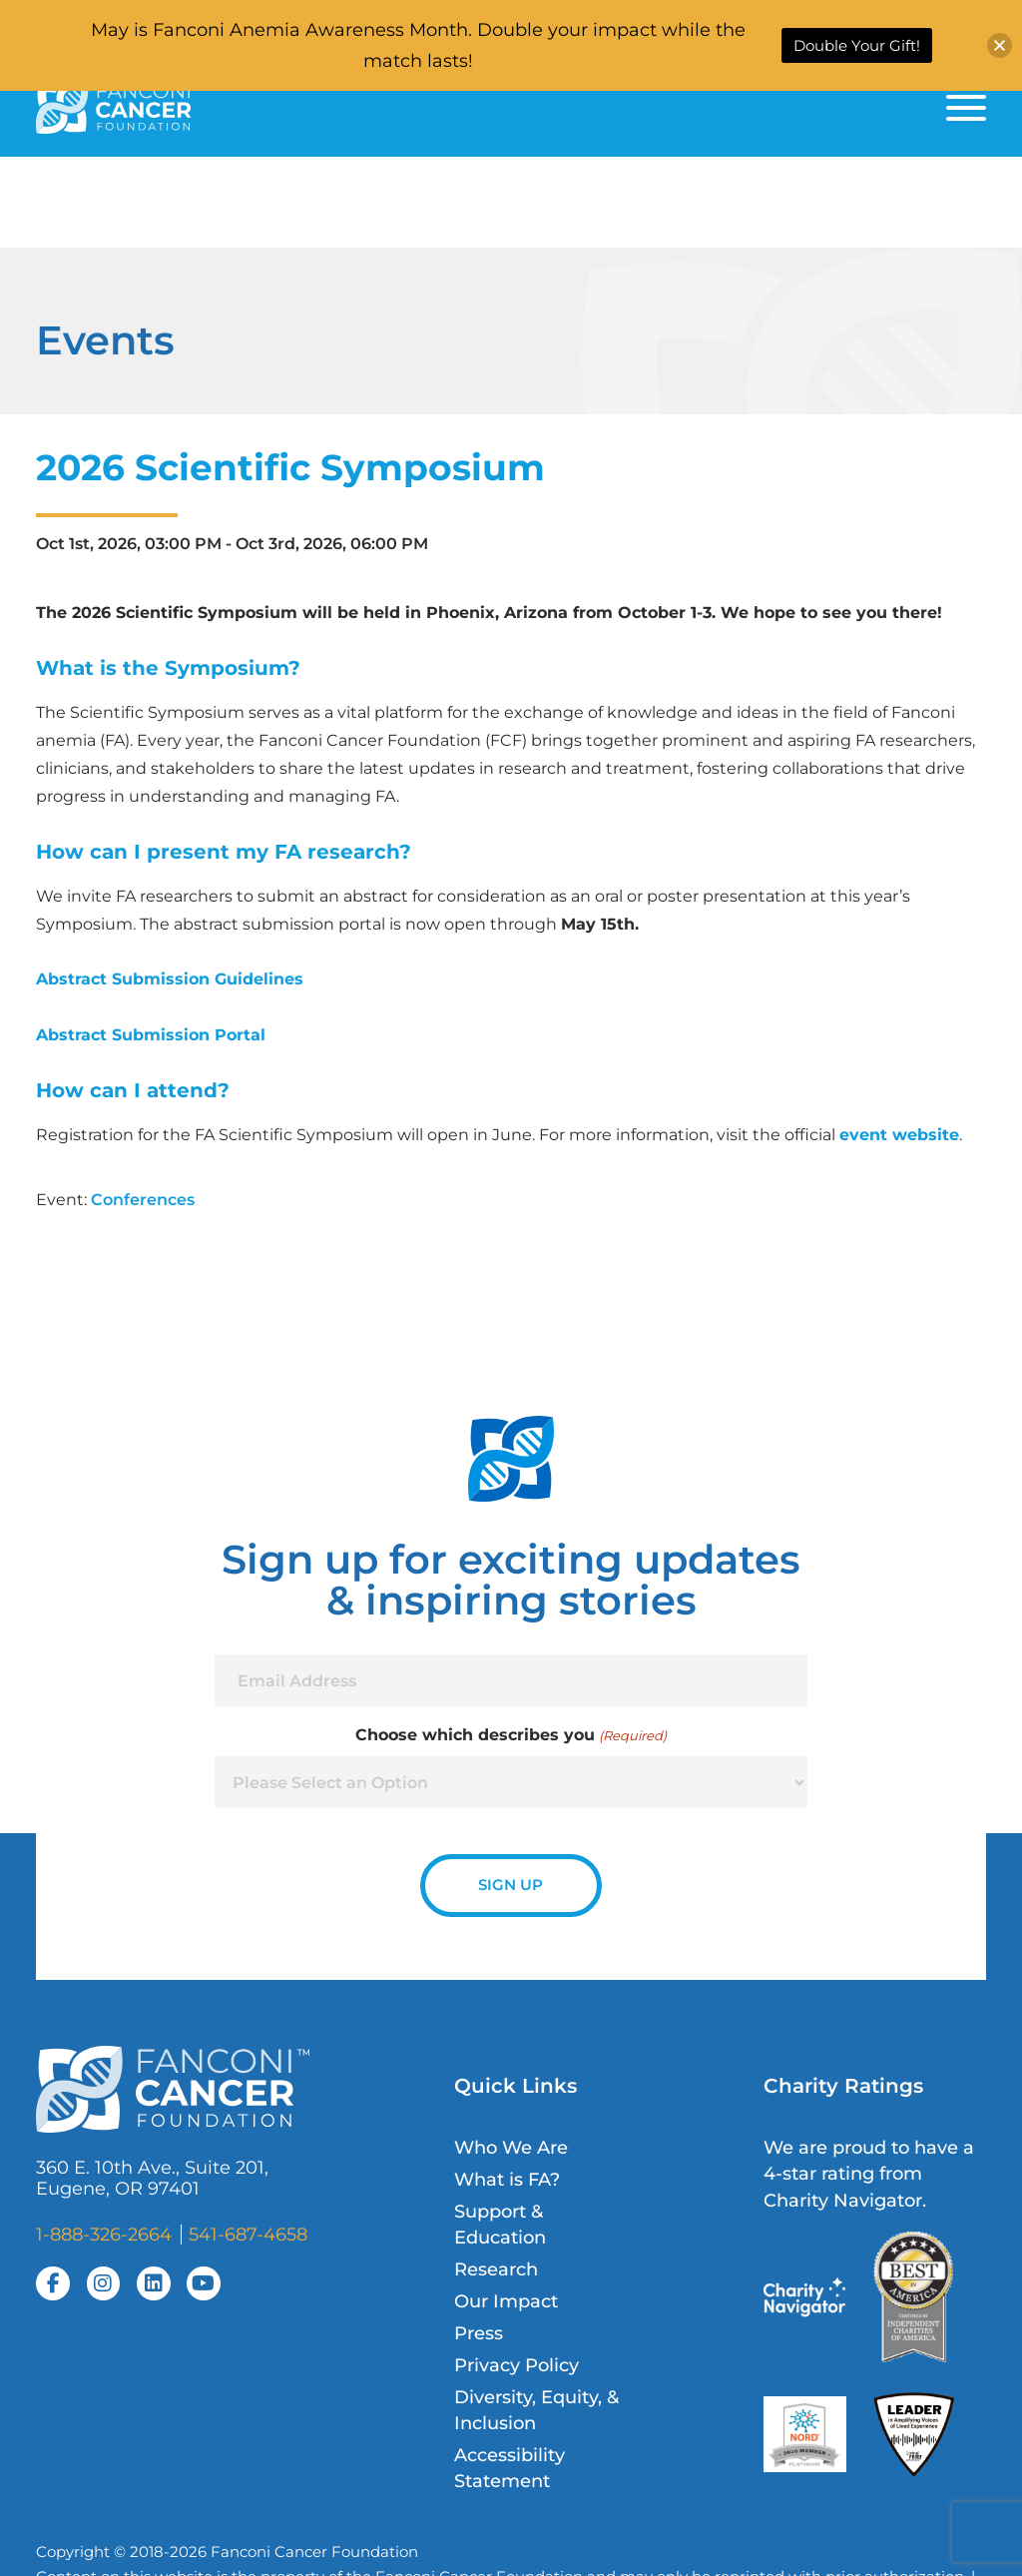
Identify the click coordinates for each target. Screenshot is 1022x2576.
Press (478, 2332)
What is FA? (507, 2179)
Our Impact (506, 2300)
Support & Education (500, 2224)
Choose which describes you (510, 1735)
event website (899, 1134)
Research (496, 2268)
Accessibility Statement (509, 2467)
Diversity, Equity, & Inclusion (536, 2409)
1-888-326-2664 (104, 2234)
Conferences (143, 1199)
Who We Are (511, 2147)
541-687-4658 (248, 2234)
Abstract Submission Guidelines (169, 978)
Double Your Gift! (856, 45)
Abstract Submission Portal (150, 1034)
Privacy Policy (516, 2364)
